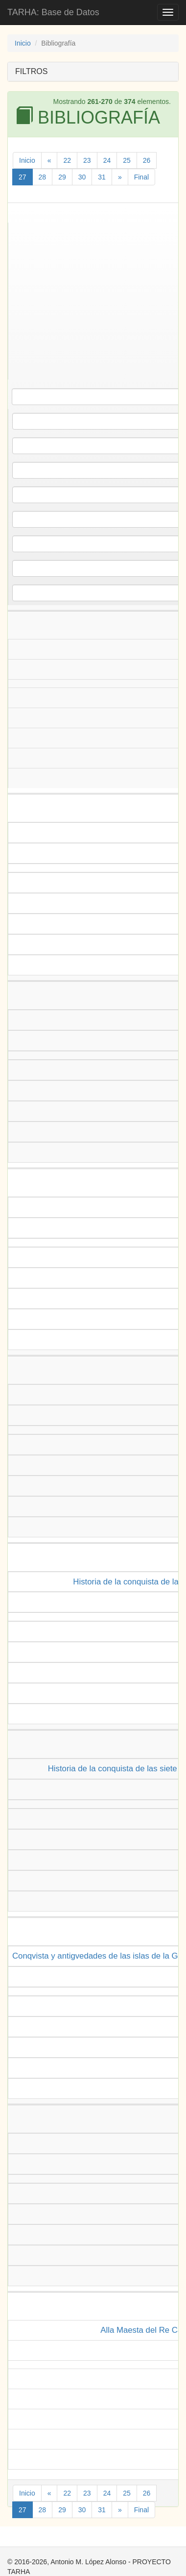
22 (67, 160)
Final (141, 177)
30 (82, 177)
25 (127, 160)
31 (102, 177)
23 (87, 160)
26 (147, 160)
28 (42, 177)
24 (107, 160)
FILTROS (31, 71)
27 (22, 177)
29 (62, 177)
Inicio (23, 43)
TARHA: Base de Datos (53, 12)
